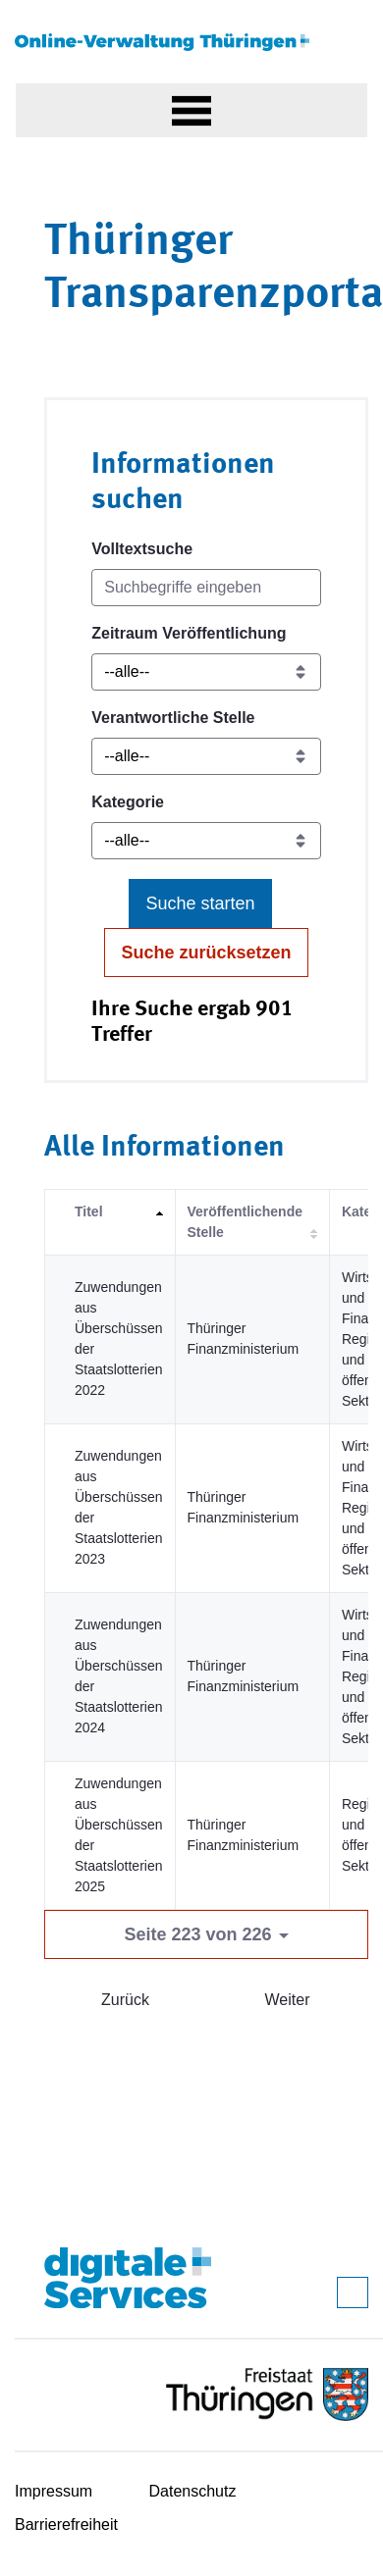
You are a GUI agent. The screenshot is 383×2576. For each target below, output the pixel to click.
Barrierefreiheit (66, 2524)
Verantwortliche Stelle (172, 717)
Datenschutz (193, 2491)
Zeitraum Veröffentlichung (188, 633)
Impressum (53, 2491)
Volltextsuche (141, 549)
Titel (89, 1211)
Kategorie (127, 802)
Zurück (125, 1999)
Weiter (287, 1999)
